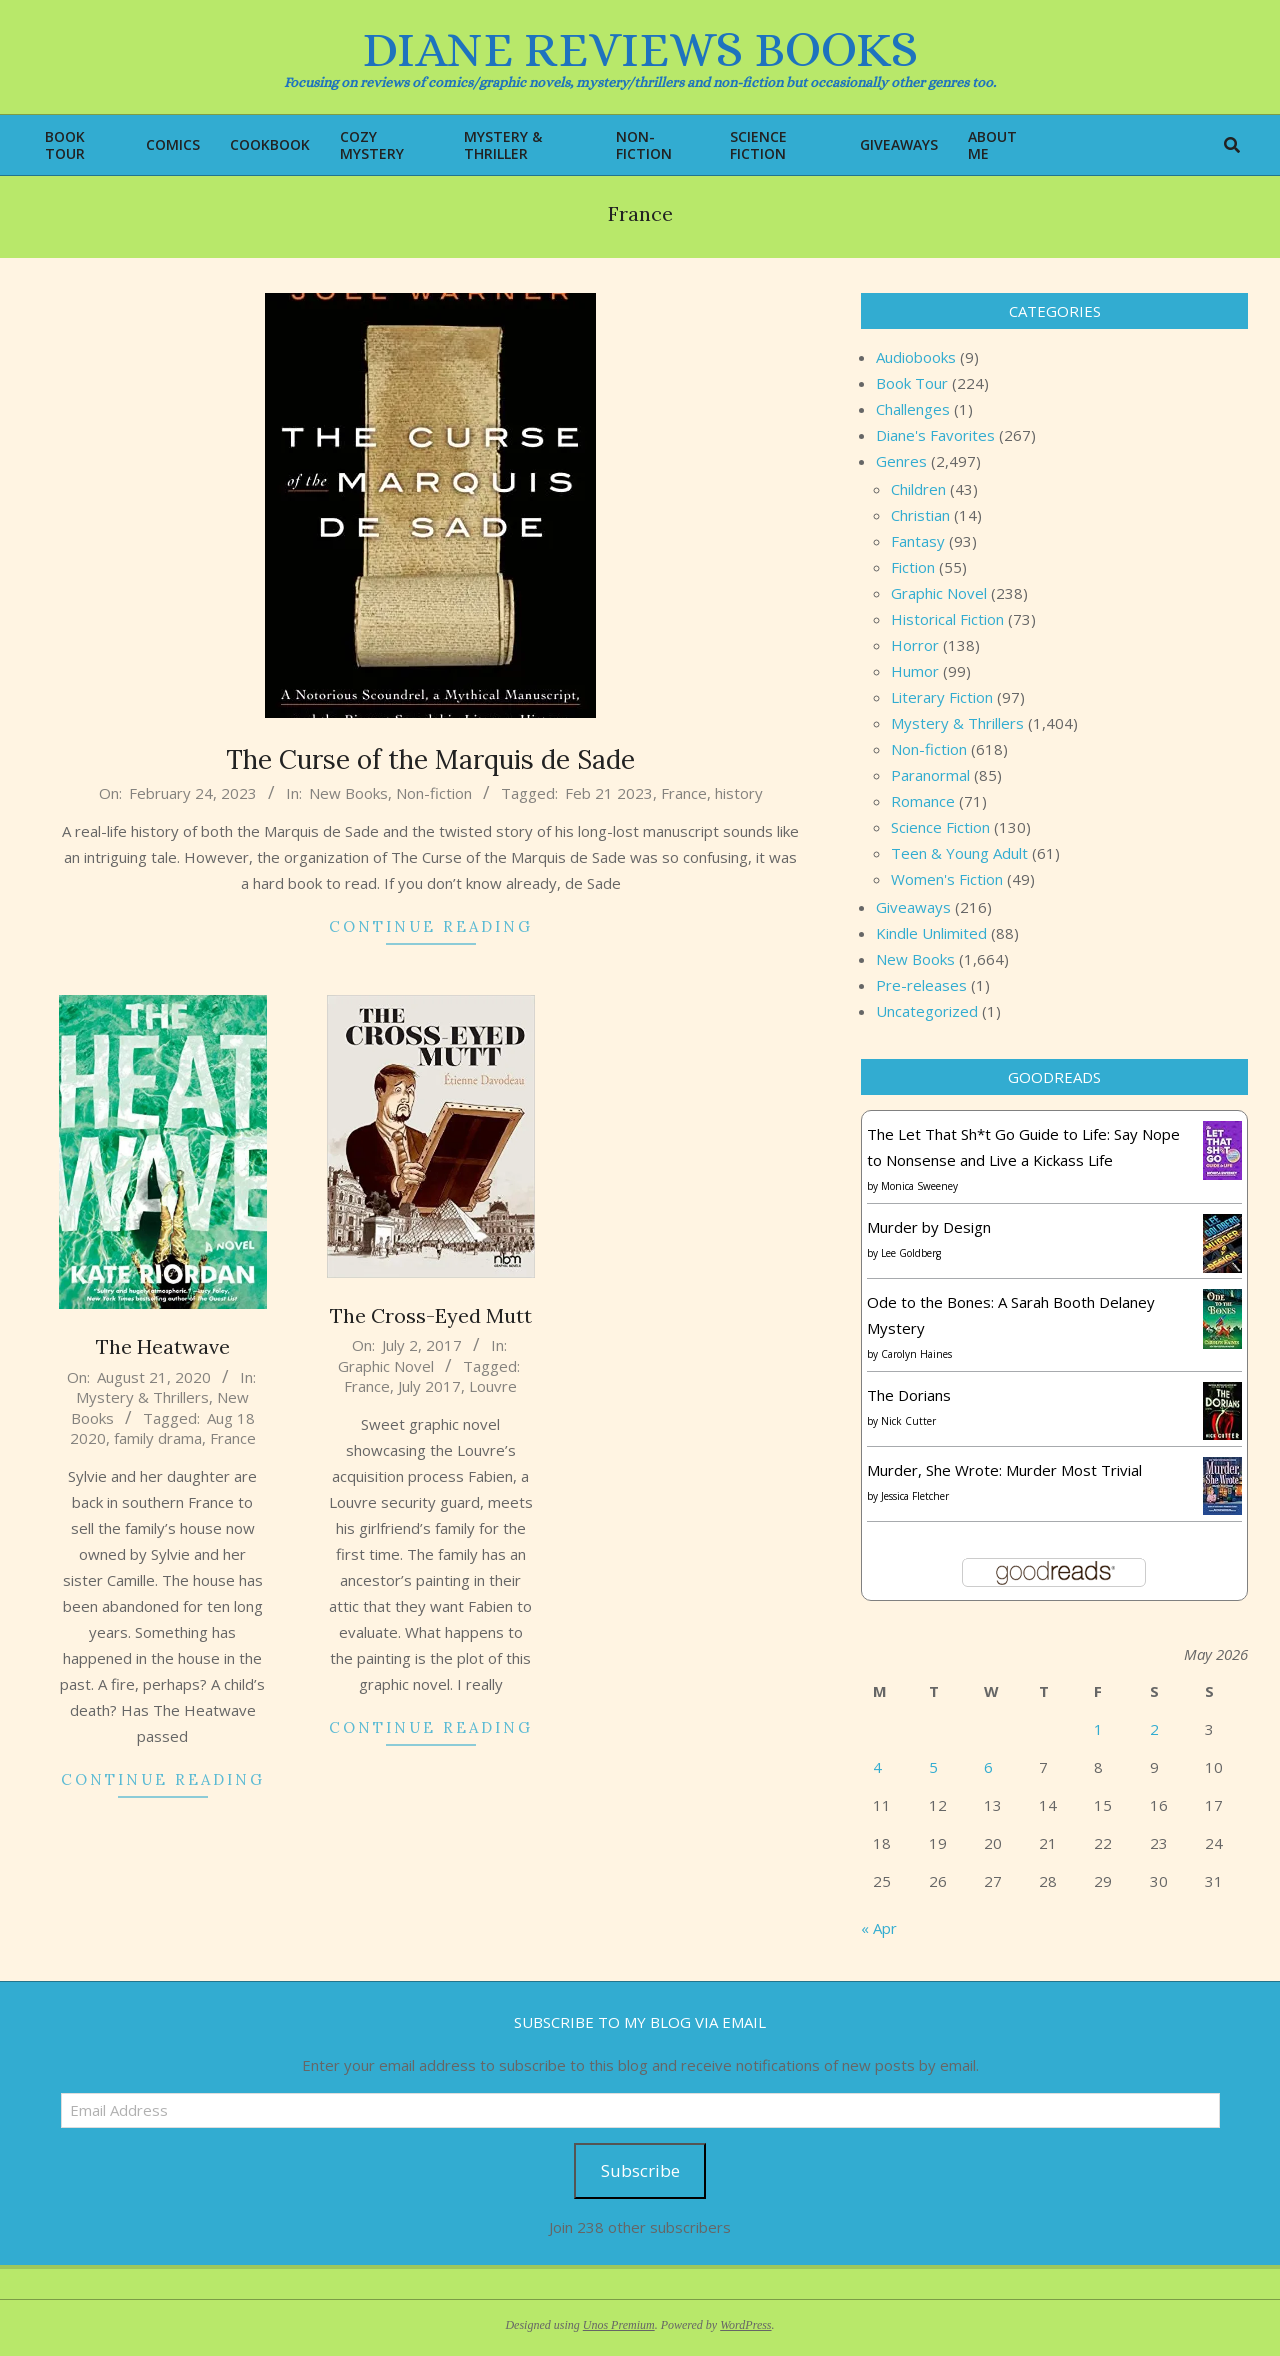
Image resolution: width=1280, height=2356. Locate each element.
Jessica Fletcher (915, 1496)
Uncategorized (927, 1011)
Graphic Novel (386, 1366)
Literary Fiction (942, 697)
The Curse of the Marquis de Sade (430, 759)
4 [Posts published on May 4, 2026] (877, 1767)
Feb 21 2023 (609, 793)
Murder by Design (929, 1227)
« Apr (879, 1928)
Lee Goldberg (911, 1253)
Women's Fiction (947, 879)
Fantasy (918, 541)
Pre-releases (921, 985)
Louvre (493, 1386)
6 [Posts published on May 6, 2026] (988, 1767)
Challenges (913, 409)
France (684, 793)
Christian (920, 515)
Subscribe (640, 2170)
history (739, 793)
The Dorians (909, 1395)
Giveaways (913, 907)
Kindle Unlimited (931, 933)
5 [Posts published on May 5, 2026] (933, 1767)
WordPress (745, 2325)
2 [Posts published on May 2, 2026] (1154, 1729)
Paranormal (930, 775)
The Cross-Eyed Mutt (431, 1315)
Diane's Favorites (935, 435)
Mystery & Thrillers (142, 1397)
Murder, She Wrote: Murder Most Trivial (1004, 1470)
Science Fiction (940, 827)
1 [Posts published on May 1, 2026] (1098, 1729)
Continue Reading (431, 926)
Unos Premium (619, 2325)
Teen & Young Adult (959, 853)
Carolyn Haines (916, 1354)
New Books (348, 793)
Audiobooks (916, 357)
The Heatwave (163, 1346)
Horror (915, 645)
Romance (923, 801)
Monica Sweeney (919, 1186)
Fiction (913, 567)
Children (918, 489)
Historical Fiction (947, 619)
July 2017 (429, 1386)
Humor (915, 671)
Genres (901, 461)
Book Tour (912, 383)
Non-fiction (434, 793)
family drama (158, 1438)
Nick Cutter (908, 1421)
